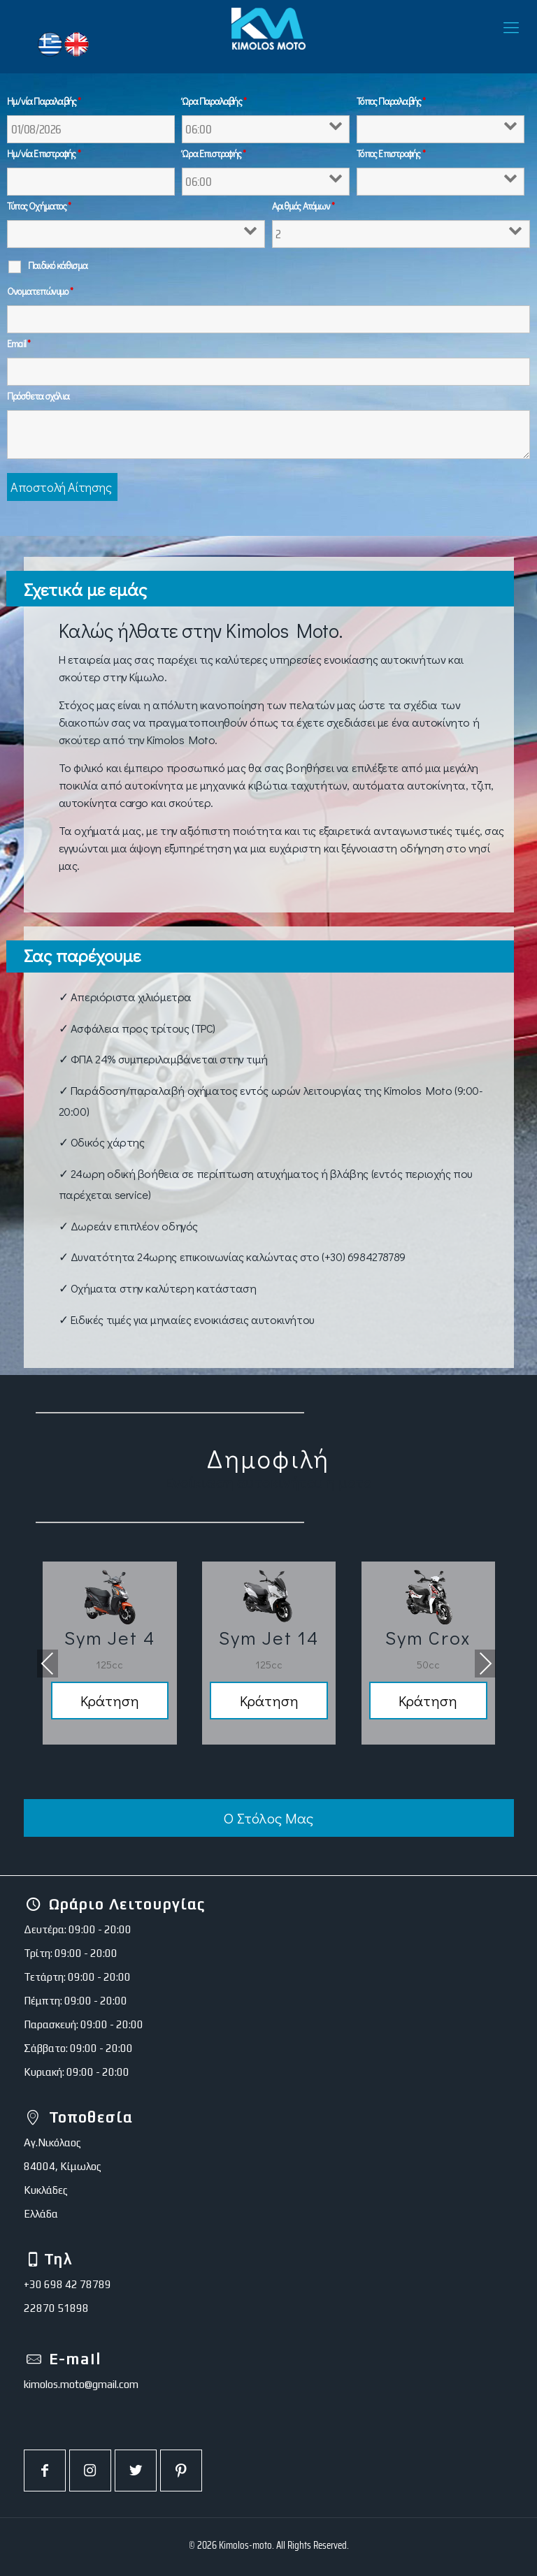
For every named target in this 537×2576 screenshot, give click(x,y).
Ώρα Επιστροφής (213, 153)
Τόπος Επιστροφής (391, 153)
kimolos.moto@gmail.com (81, 2384)
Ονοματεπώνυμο (40, 291)
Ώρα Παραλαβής (214, 101)
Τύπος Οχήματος (39, 206)
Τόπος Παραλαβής (391, 101)
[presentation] (47, 1664)
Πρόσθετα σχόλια (38, 396)
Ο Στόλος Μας (268, 1818)
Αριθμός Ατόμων (303, 206)
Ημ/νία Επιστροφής (43, 153)
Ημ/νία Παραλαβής (44, 101)
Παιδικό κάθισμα (57, 265)
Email (18, 343)
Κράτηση (109, 1701)
